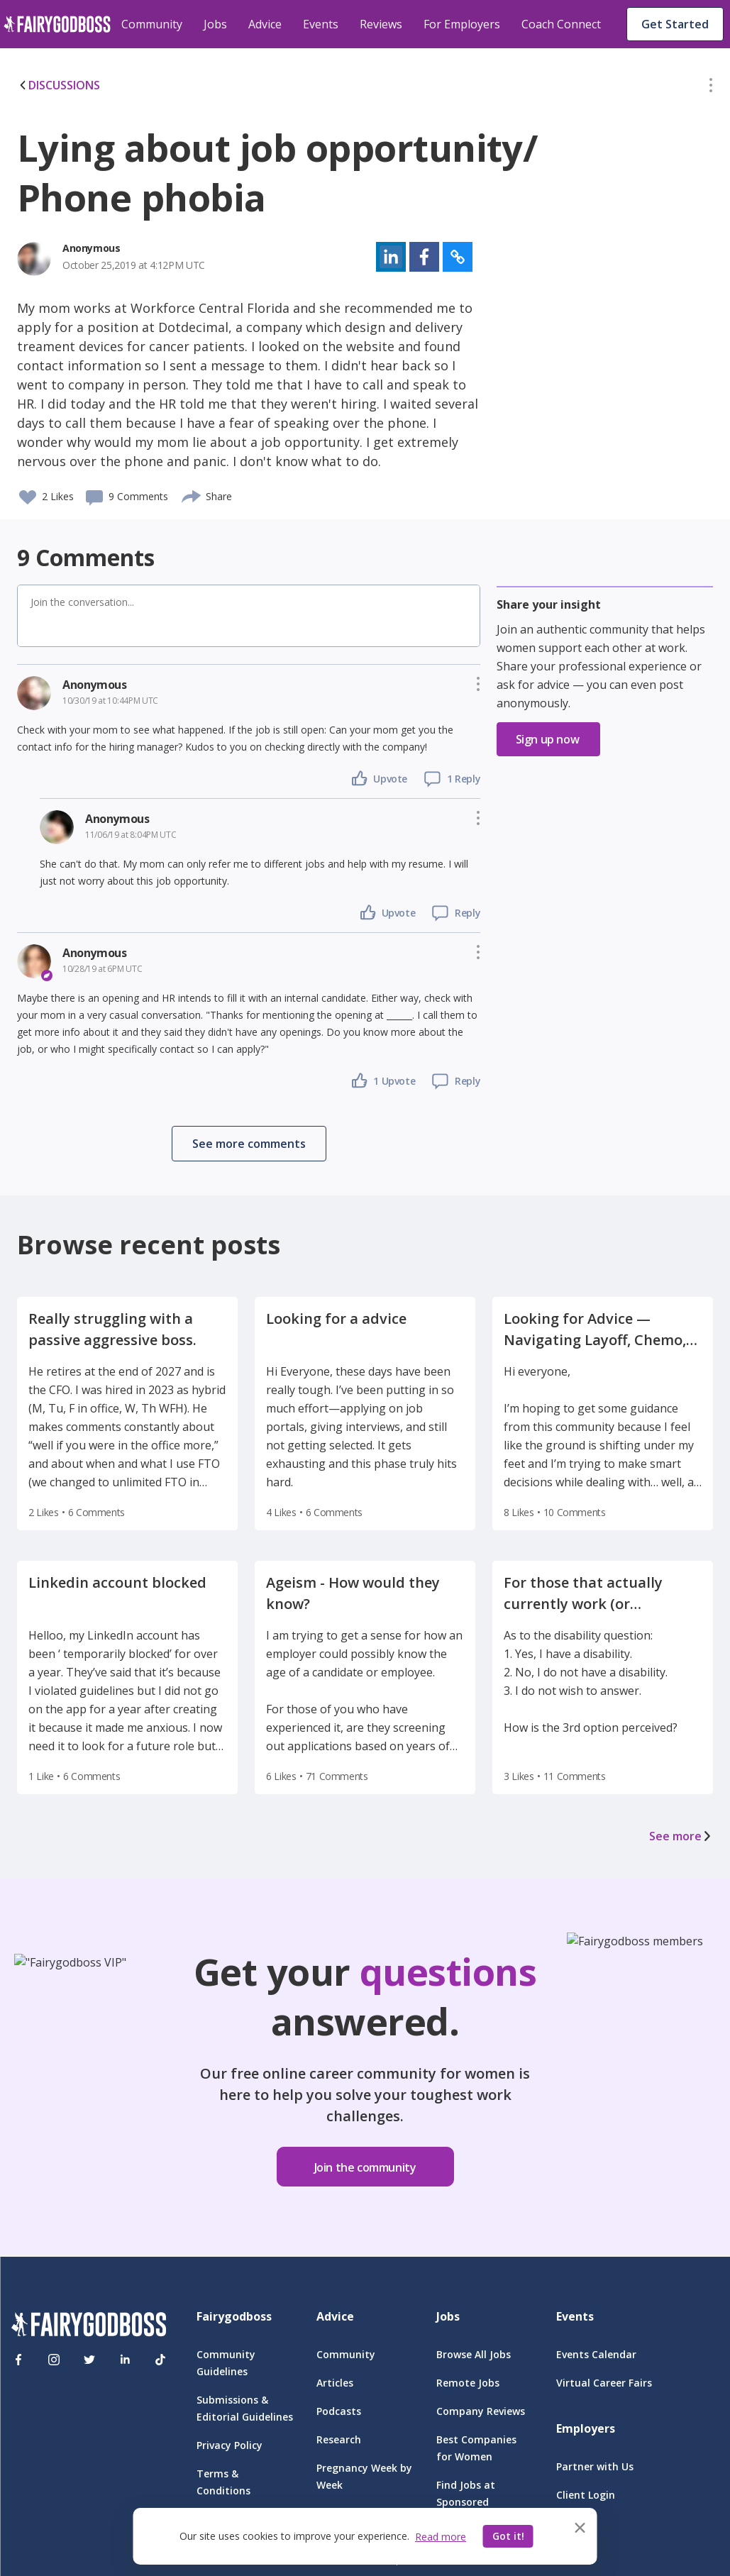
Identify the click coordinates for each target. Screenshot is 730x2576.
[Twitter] (89, 2359)
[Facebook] (18, 2359)
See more (681, 1836)
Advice (265, 24)
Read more (440, 2536)
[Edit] (711, 88)
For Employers (462, 24)
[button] (710, 88)
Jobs (215, 24)
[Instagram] (54, 2359)
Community (151, 24)
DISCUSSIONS (58, 85)
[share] (191, 494)
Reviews (381, 24)
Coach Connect (561, 24)
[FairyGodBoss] (88, 2326)
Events (320, 24)
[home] (57, 24)
